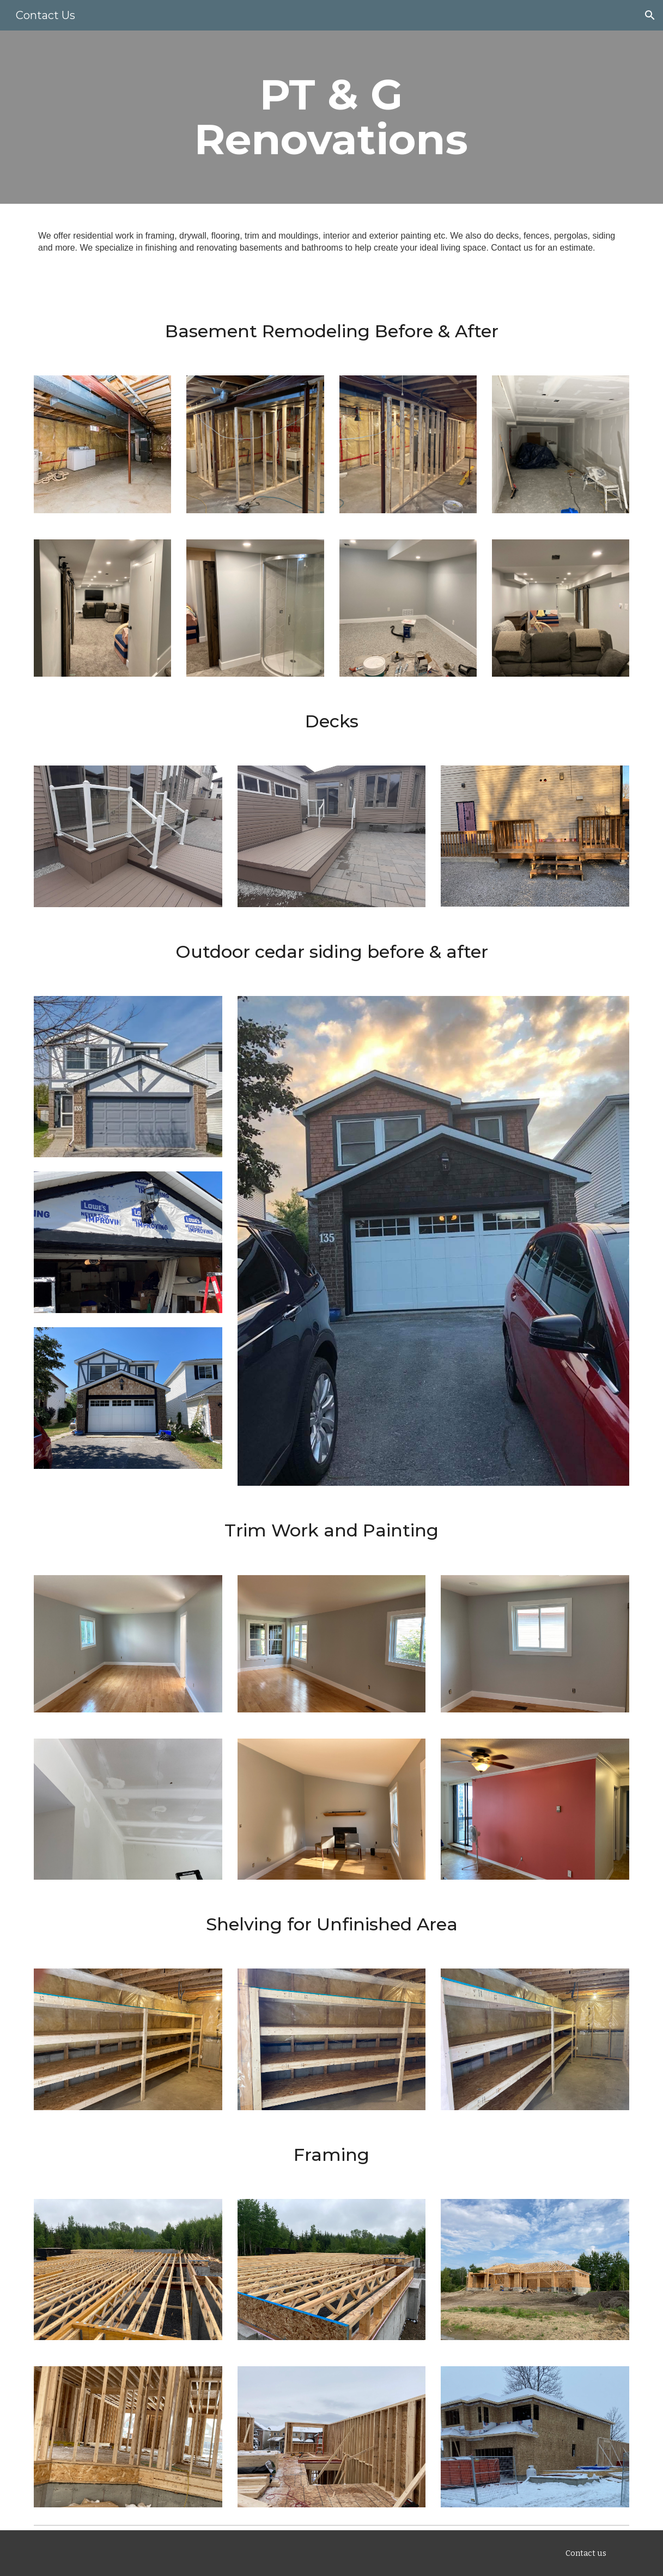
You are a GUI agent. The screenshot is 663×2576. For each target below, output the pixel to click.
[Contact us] (586, 2553)
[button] (650, 15)
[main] (331, 117)
